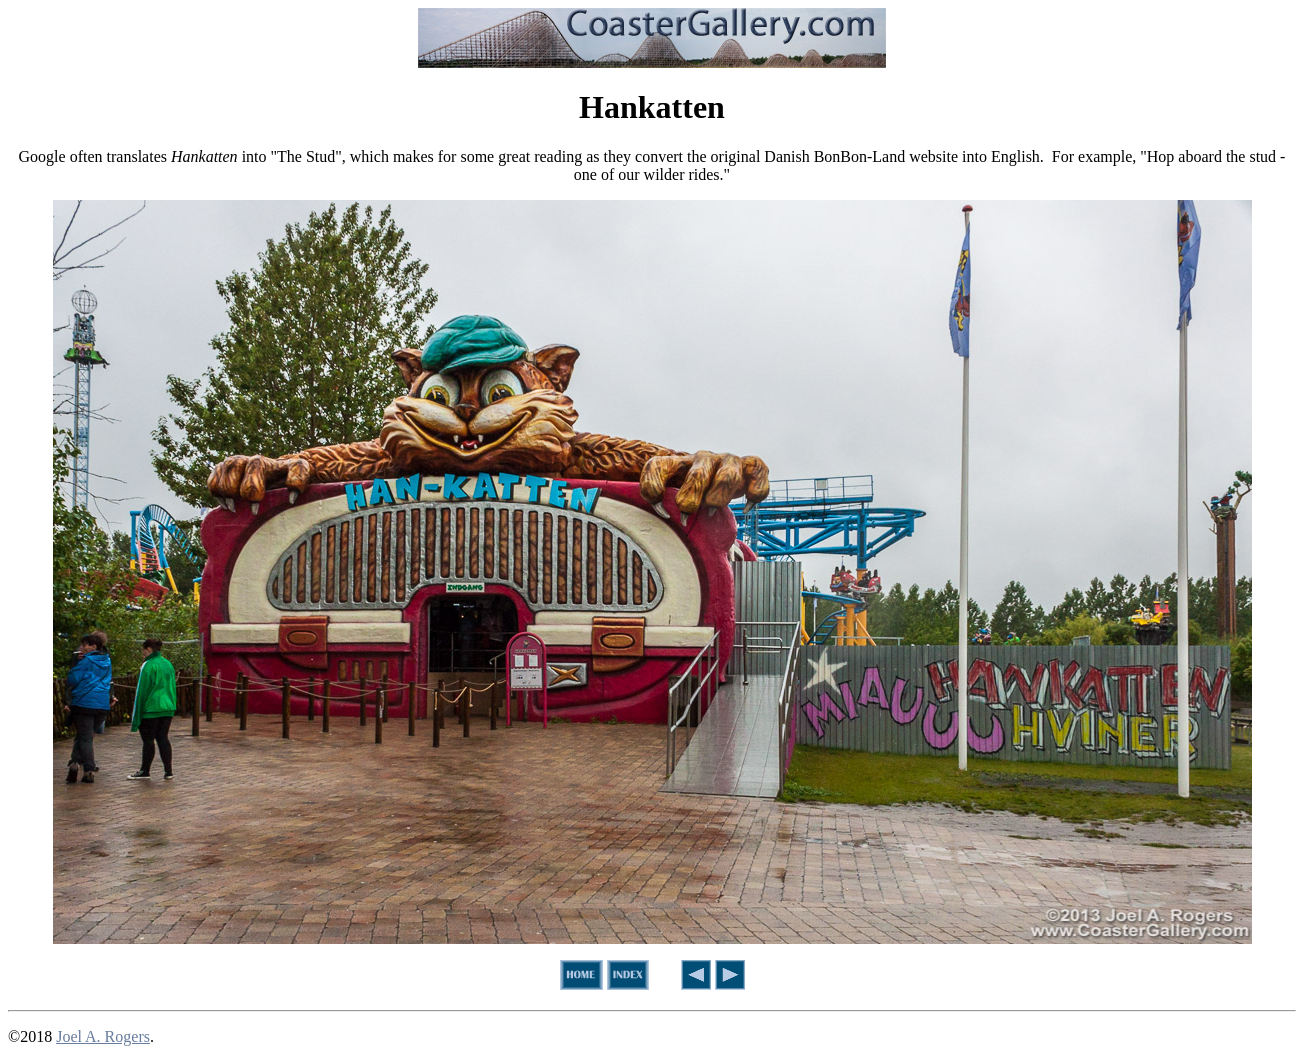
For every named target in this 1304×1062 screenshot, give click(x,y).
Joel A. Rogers (103, 1036)
